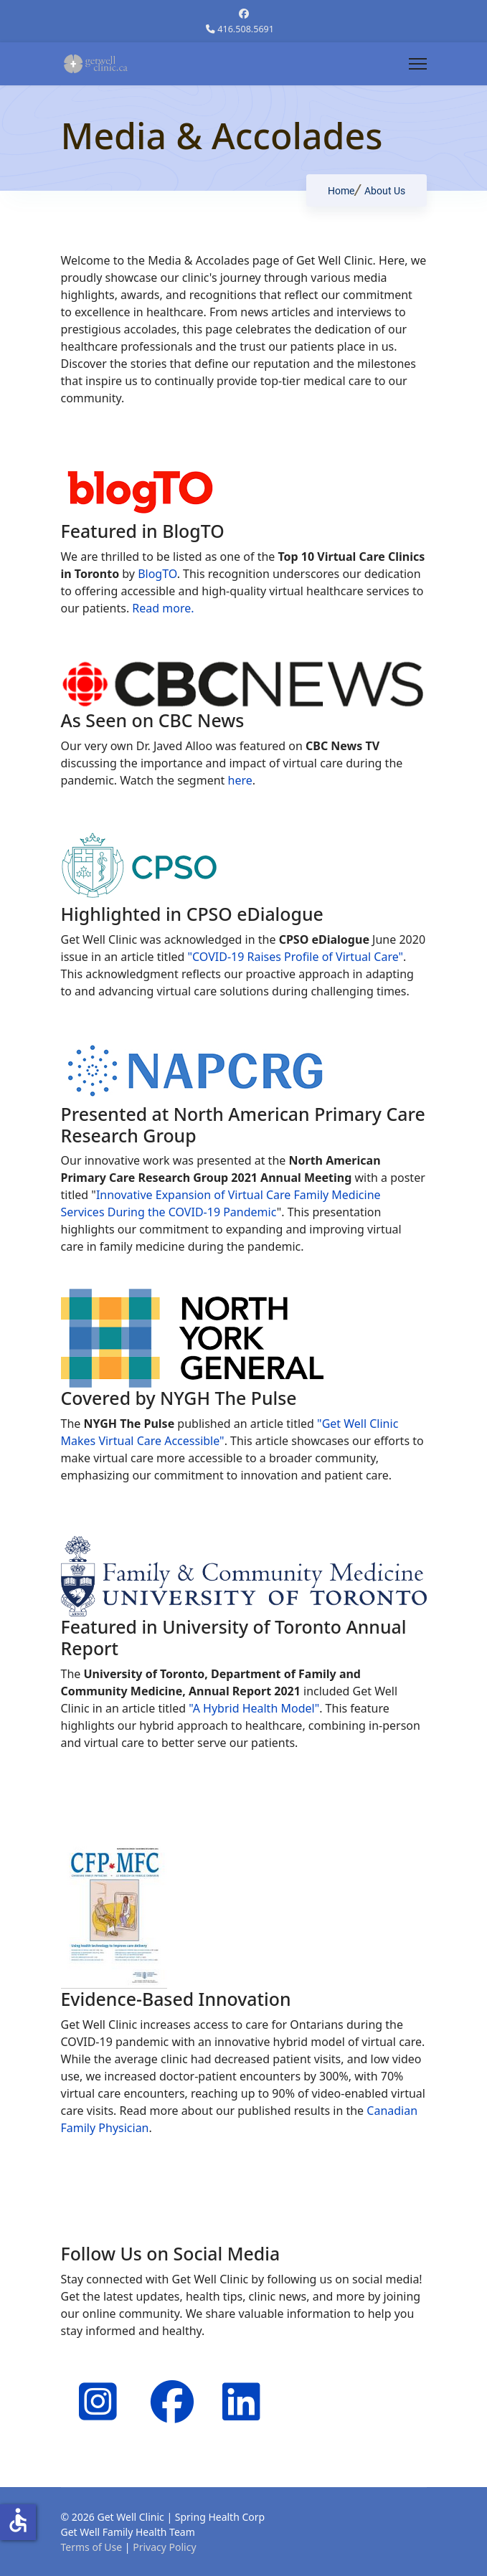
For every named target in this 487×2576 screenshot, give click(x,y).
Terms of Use (92, 2547)
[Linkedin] (236, 2383)
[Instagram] (93, 2383)
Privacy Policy (164, 2547)
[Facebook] (244, 13)
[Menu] (418, 63)
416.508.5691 (245, 29)
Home (341, 204)
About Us (384, 204)
